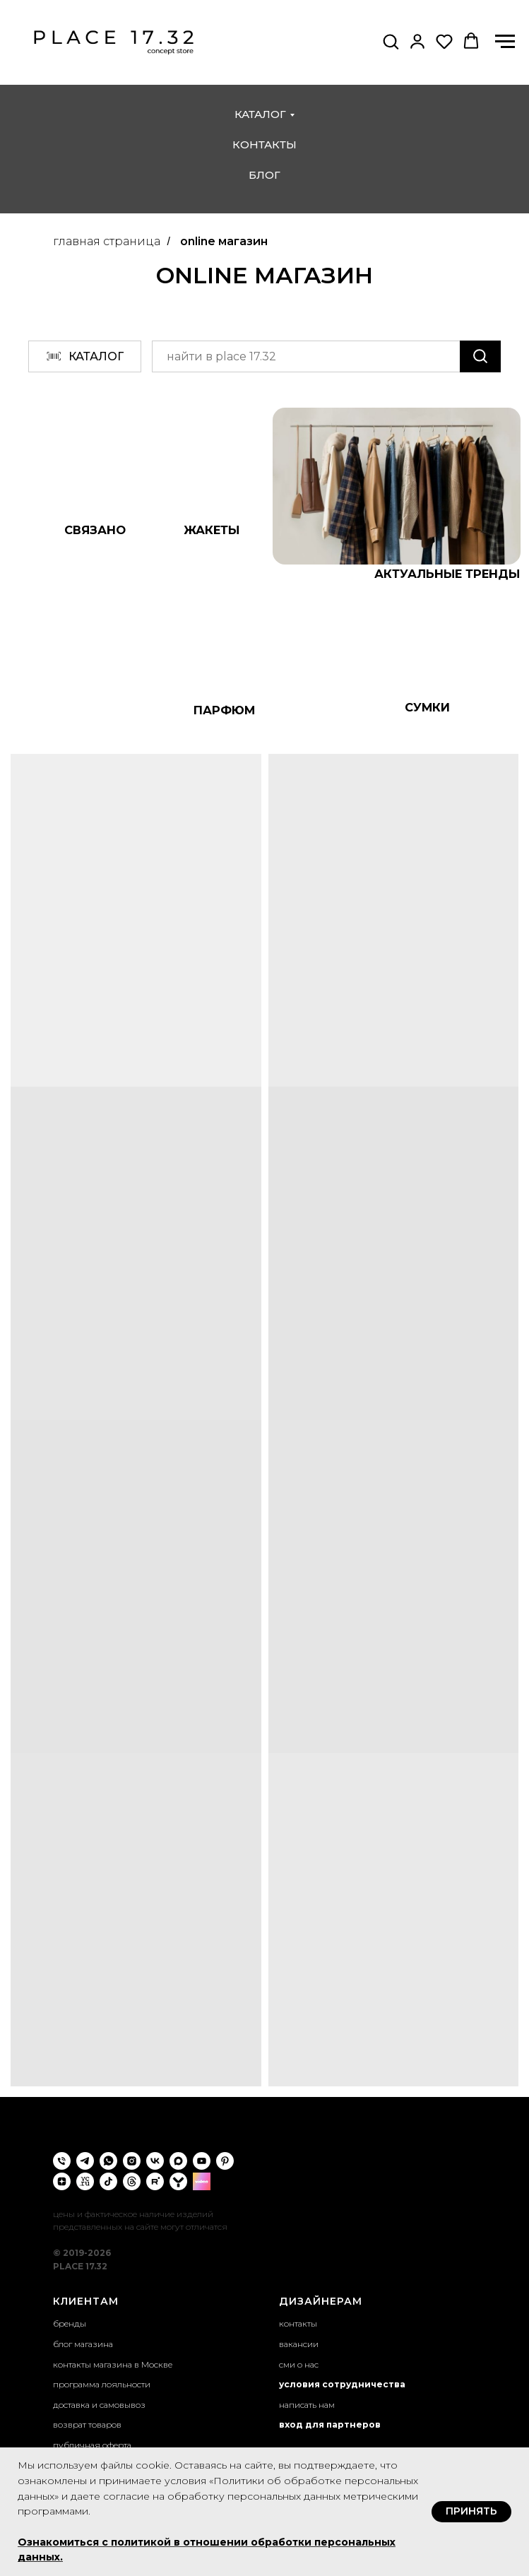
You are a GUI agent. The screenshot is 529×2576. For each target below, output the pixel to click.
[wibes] (201, 2181)
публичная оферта (92, 2445)
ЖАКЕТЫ (211, 530)
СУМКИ (427, 707)
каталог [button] (260, 114)
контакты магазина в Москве (112, 2364)
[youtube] (201, 2161)
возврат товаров (87, 2424)
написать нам (307, 2404)
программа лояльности (101, 2384)
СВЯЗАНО (95, 530)
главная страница (106, 241)
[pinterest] (225, 2161)
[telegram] (85, 2161)
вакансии (299, 2344)
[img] (397, 486)
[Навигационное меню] (505, 42)
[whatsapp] (108, 2161)
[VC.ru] (85, 2181)
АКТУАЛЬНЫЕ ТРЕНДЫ (447, 574)
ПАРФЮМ (224, 710)
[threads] (132, 2181)
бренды (69, 2323)
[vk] (155, 2161)
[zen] (62, 2181)
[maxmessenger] (178, 2161)
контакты (264, 144)
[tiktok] (108, 2181)
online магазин (224, 241)
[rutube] (155, 2181)
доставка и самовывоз (99, 2404)
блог (264, 175)
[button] (390, 41)
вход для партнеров (330, 2424)
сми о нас (299, 2364)
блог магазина (83, 2344)
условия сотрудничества (342, 2384)
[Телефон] (62, 2161)
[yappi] (178, 2181)
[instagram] (132, 2161)
